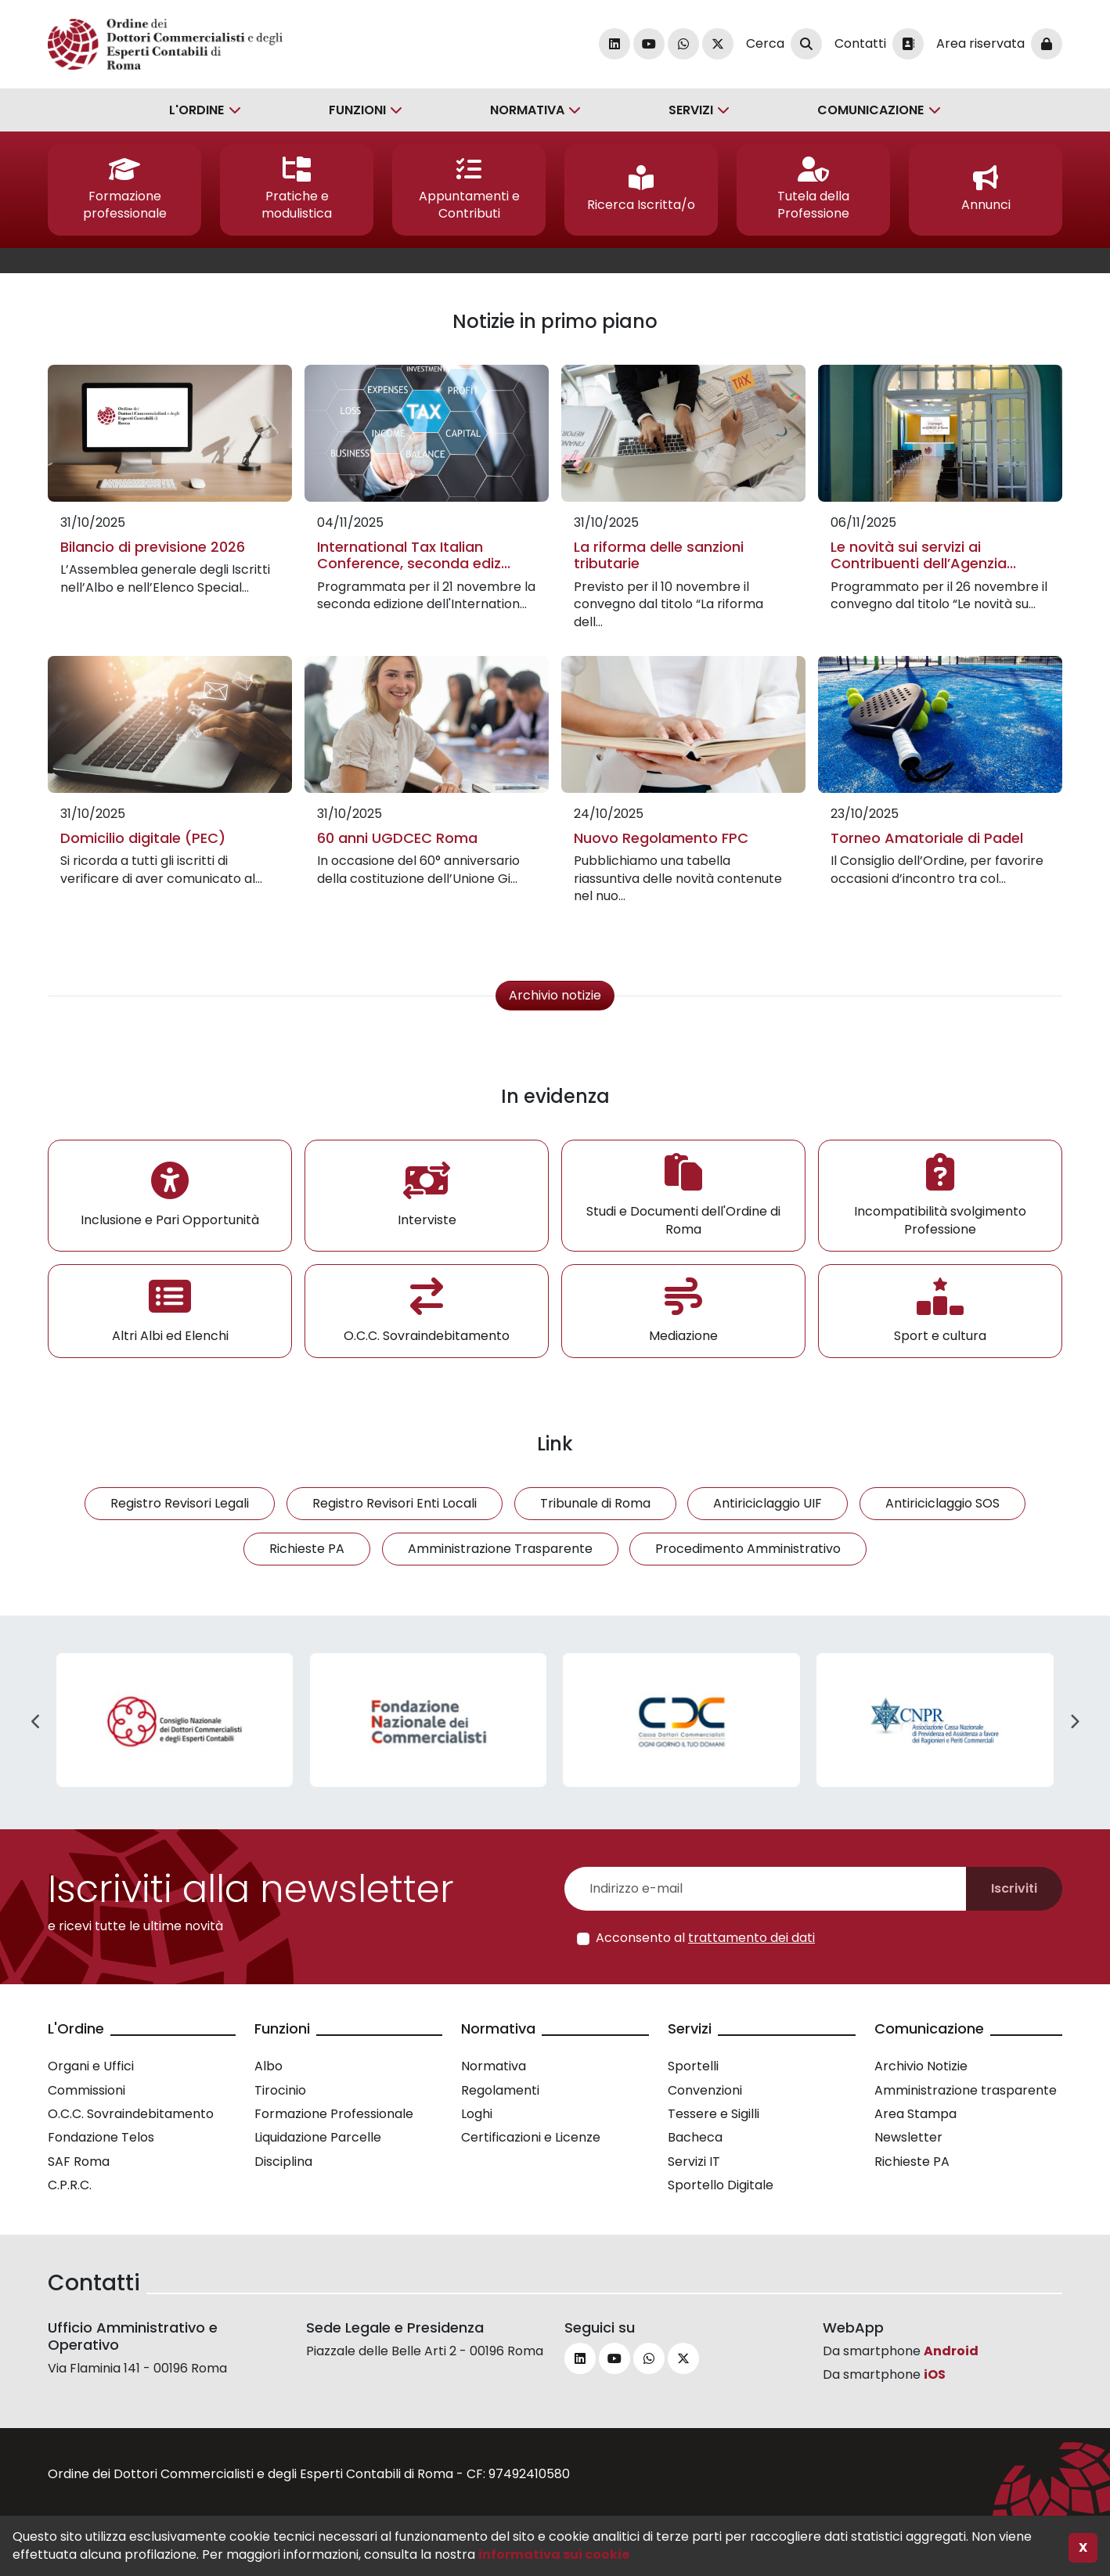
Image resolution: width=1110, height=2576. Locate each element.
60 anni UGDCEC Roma (397, 838)
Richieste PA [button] (306, 1549)
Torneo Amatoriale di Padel (927, 838)
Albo (268, 2066)
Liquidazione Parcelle (317, 2137)
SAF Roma (79, 2162)
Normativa (527, 110)
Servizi (691, 110)
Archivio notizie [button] (555, 995)
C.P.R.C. (70, 2185)
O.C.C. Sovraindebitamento (131, 2114)
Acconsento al (705, 1938)
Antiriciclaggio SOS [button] (942, 1503)
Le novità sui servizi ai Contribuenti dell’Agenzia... (923, 555)
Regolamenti (500, 2090)
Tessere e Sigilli (713, 2114)
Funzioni (357, 110)
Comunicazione (870, 110)
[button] (124, 190)
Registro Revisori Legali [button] (179, 1503)
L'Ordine (196, 110)
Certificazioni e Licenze (530, 2137)
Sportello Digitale (720, 2185)
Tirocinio (280, 2090)
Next (1074, 1722)
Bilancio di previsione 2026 (152, 547)
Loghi (476, 2114)
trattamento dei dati (751, 1938)
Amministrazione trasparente (965, 2090)
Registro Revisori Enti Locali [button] (394, 1503)
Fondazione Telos (101, 2137)
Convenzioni (705, 2090)
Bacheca (695, 2137)
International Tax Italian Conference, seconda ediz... (413, 555)
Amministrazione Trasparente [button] (500, 1549)
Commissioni (86, 2090)
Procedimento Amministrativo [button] (748, 1549)
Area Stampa (915, 2114)
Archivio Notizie (921, 2066)
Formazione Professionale (333, 2114)
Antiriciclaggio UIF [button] (767, 1503)
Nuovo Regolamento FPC (661, 838)
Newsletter (908, 2137)
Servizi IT (694, 2162)
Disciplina (283, 2162)
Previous (36, 1722)
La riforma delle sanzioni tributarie (659, 555)
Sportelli (693, 2066)
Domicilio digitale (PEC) (142, 838)
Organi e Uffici (91, 2066)
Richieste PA (912, 2162)
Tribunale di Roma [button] (595, 1503)
